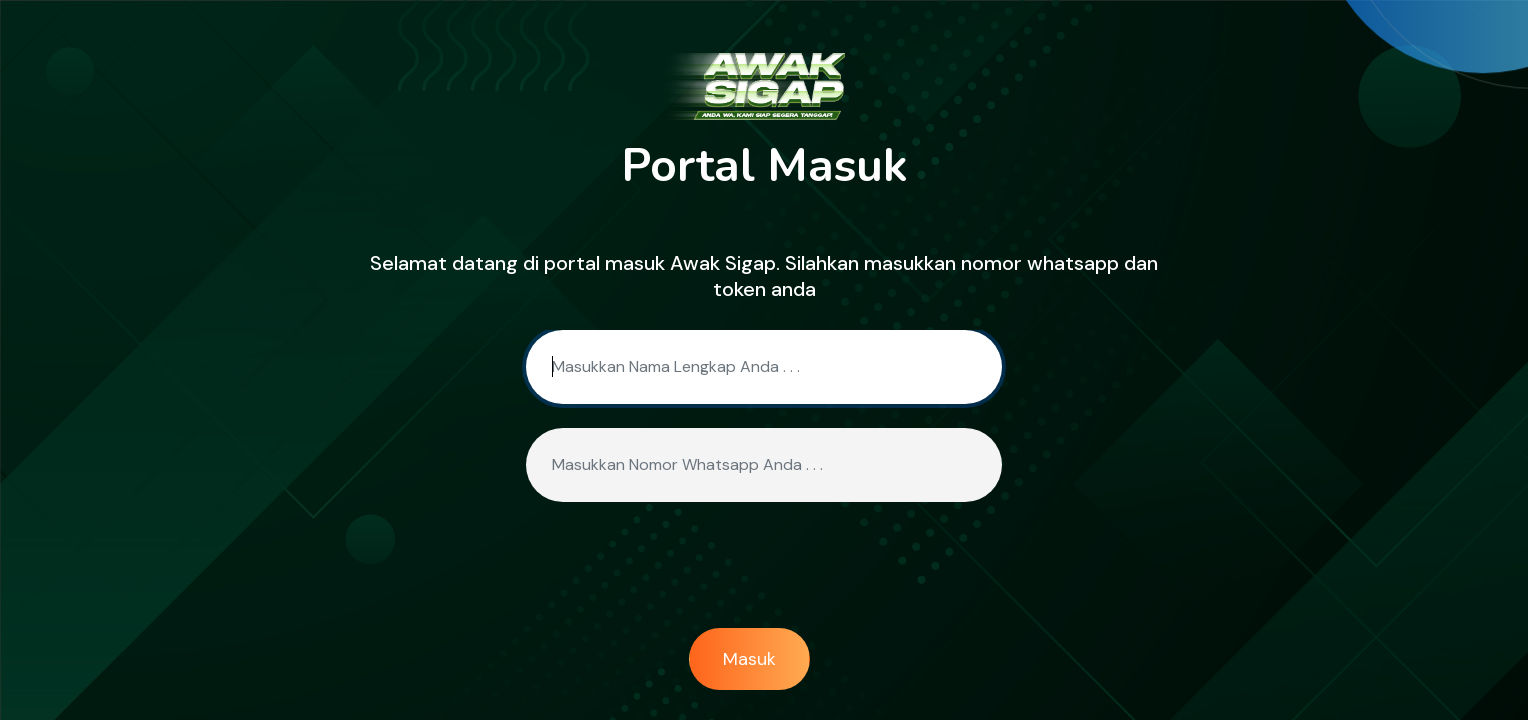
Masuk (749, 659)
